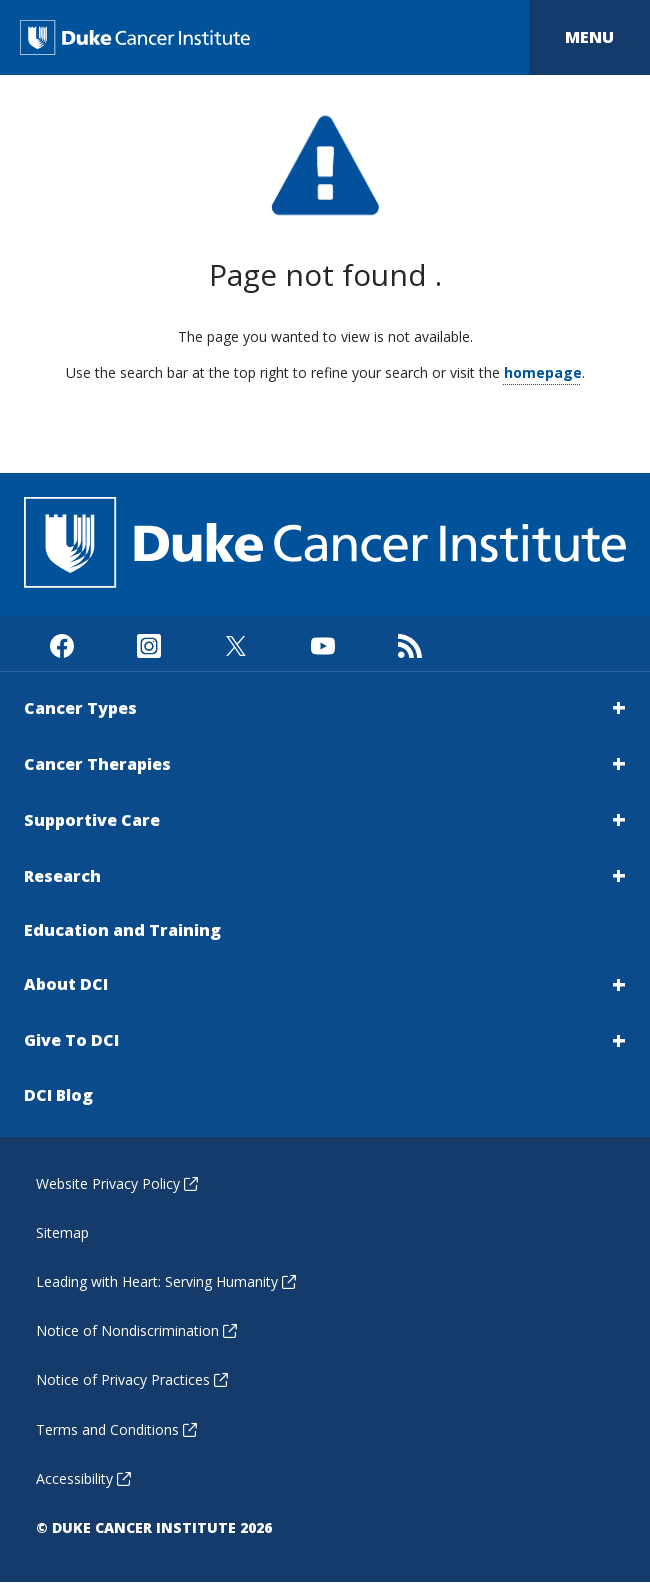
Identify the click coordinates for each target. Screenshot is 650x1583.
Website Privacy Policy (117, 1183)
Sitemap (62, 1232)
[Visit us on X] (235, 643)
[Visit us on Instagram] (148, 643)
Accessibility (83, 1478)
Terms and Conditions (116, 1429)
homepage (543, 372)
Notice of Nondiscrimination (136, 1330)
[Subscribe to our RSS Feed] (409, 643)
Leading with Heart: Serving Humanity (166, 1281)
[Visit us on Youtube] (322, 643)
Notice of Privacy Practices (132, 1379)
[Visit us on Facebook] (61, 643)
